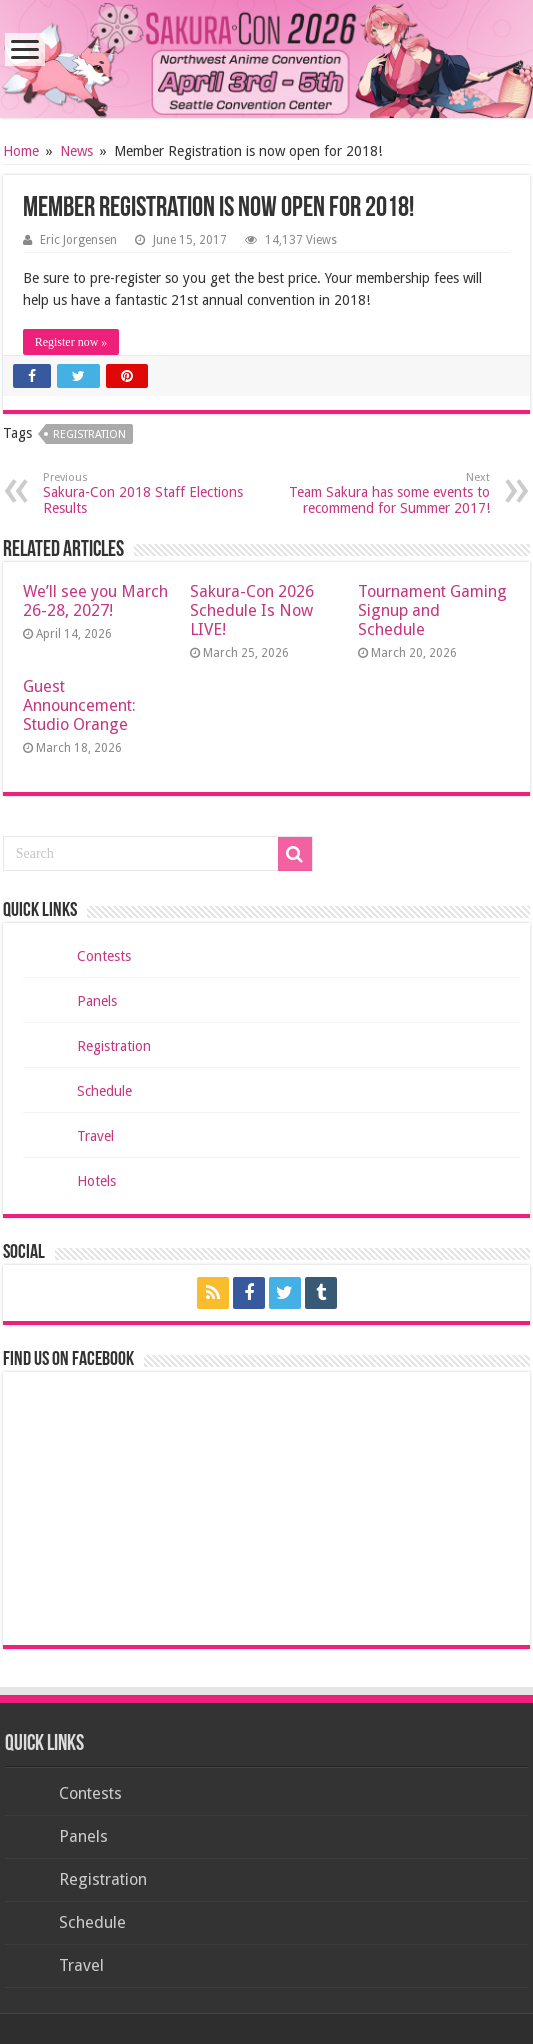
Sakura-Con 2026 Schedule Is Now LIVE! (252, 610)
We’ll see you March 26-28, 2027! (95, 601)
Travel (95, 1136)
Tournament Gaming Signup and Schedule (432, 610)
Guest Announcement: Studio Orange (79, 705)
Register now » (71, 342)
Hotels (96, 1181)
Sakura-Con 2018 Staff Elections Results (145, 493)
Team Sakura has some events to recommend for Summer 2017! (387, 493)
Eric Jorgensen (78, 240)
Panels (97, 1001)
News (76, 151)
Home (21, 151)
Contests (104, 956)
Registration (114, 1046)
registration (89, 434)
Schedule (104, 1091)
